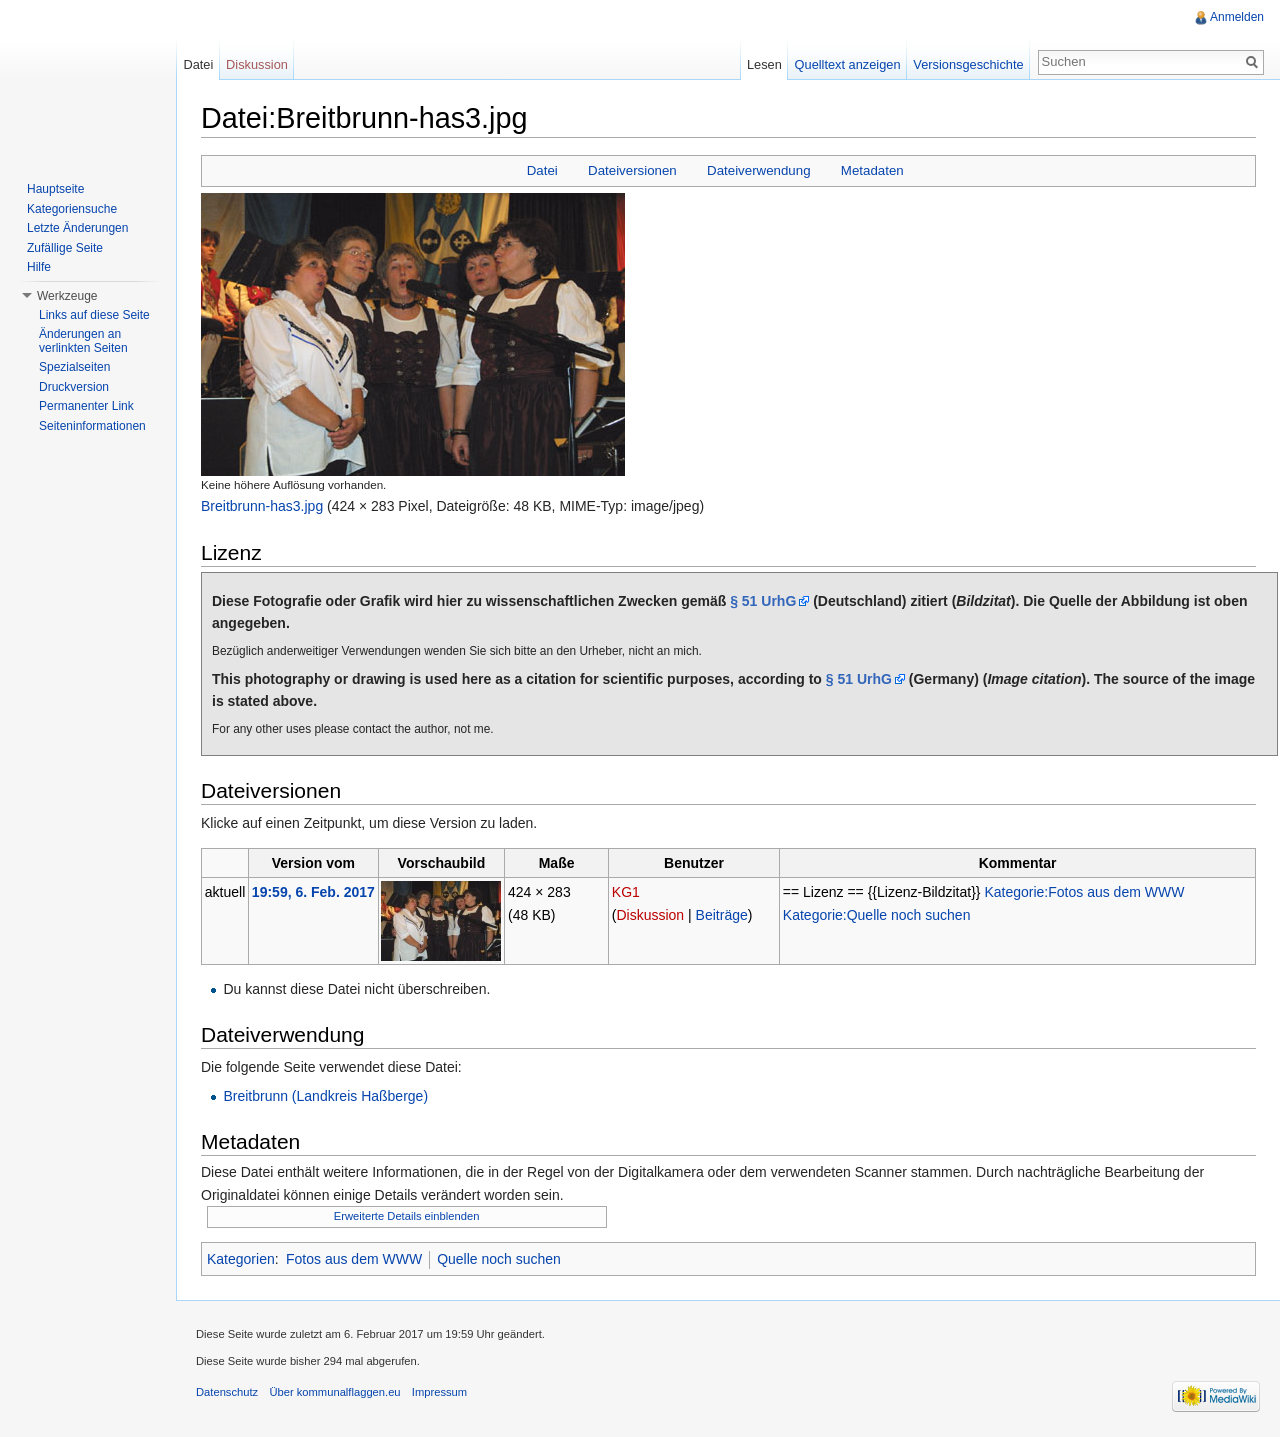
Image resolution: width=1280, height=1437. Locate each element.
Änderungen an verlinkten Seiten (83, 341)
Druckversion (74, 387)
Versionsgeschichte (968, 64)
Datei (542, 170)
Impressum (439, 1392)
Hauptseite (55, 189)
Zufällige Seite (65, 248)
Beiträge (722, 915)
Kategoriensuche (72, 209)
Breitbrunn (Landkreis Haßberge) (325, 1096)
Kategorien (241, 1259)
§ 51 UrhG (763, 601)
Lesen (764, 64)
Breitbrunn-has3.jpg (262, 506)
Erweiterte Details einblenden (407, 1216)
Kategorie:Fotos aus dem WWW (1084, 892)
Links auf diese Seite (94, 315)
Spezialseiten (74, 367)
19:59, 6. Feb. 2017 (313, 892)
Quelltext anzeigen (848, 64)
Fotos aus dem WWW (354, 1259)
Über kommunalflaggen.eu (334, 1392)
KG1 (626, 892)
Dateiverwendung (759, 170)
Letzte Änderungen (77, 228)
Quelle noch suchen (499, 1259)
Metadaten (872, 170)
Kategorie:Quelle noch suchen (877, 915)
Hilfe (39, 267)
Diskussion (650, 915)
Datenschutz (227, 1392)
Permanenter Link (86, 406)
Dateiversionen (632, 170)
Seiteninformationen (92, 426)
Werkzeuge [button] (67, 296)
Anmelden (1237, 17)
